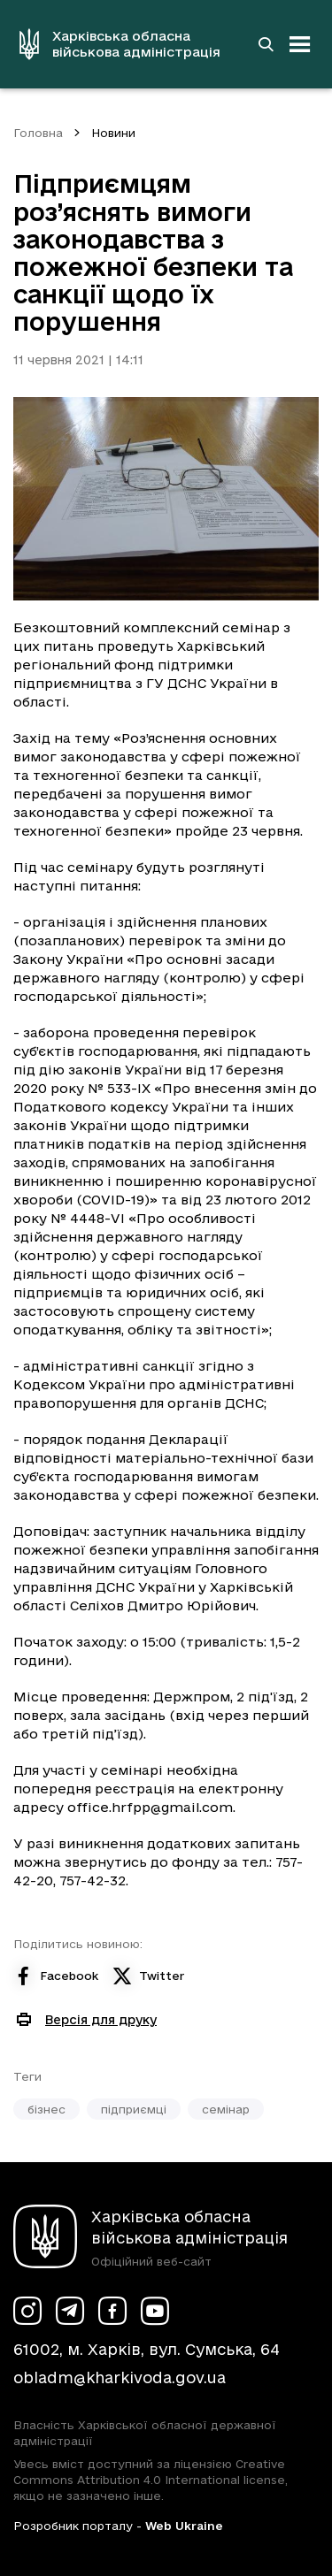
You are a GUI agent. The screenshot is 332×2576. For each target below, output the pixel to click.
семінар (226, 2109)
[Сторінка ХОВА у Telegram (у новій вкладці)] (70, 2311)
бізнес (46, 2109)
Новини (113, 132)
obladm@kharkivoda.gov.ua (119, 2377)
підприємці (133, 2109)
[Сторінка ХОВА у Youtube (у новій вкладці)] (155, 2311)
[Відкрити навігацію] (300, 44)
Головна (38, 132)
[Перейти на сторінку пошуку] (266, 44)
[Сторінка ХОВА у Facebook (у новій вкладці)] (112, 2311)
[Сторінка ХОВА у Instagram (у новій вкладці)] (27, 2311)
